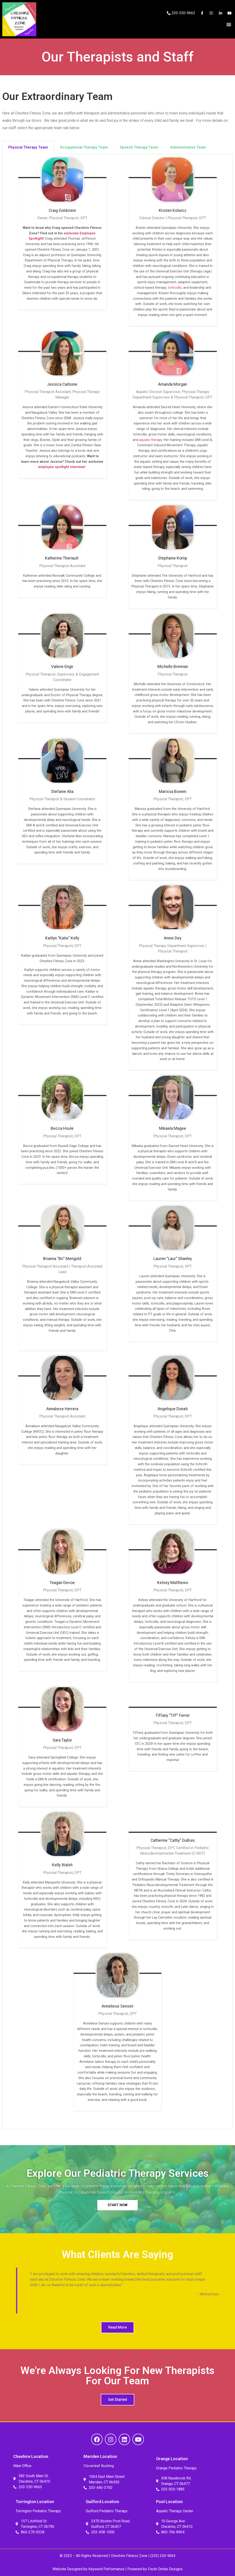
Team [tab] (139, 147)
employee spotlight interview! (62, 467)
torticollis (175, 288)
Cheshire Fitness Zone (129, 2556)
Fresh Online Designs (165, 2569)
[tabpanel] (117, 1141)
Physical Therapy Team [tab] (28, 147)
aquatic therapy (150, 440)
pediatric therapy (98, 2186)
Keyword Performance (105, 2569)
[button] (229, 24)
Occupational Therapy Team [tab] (84, 147)
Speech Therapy (134, 147)
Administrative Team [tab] (188, 147)
